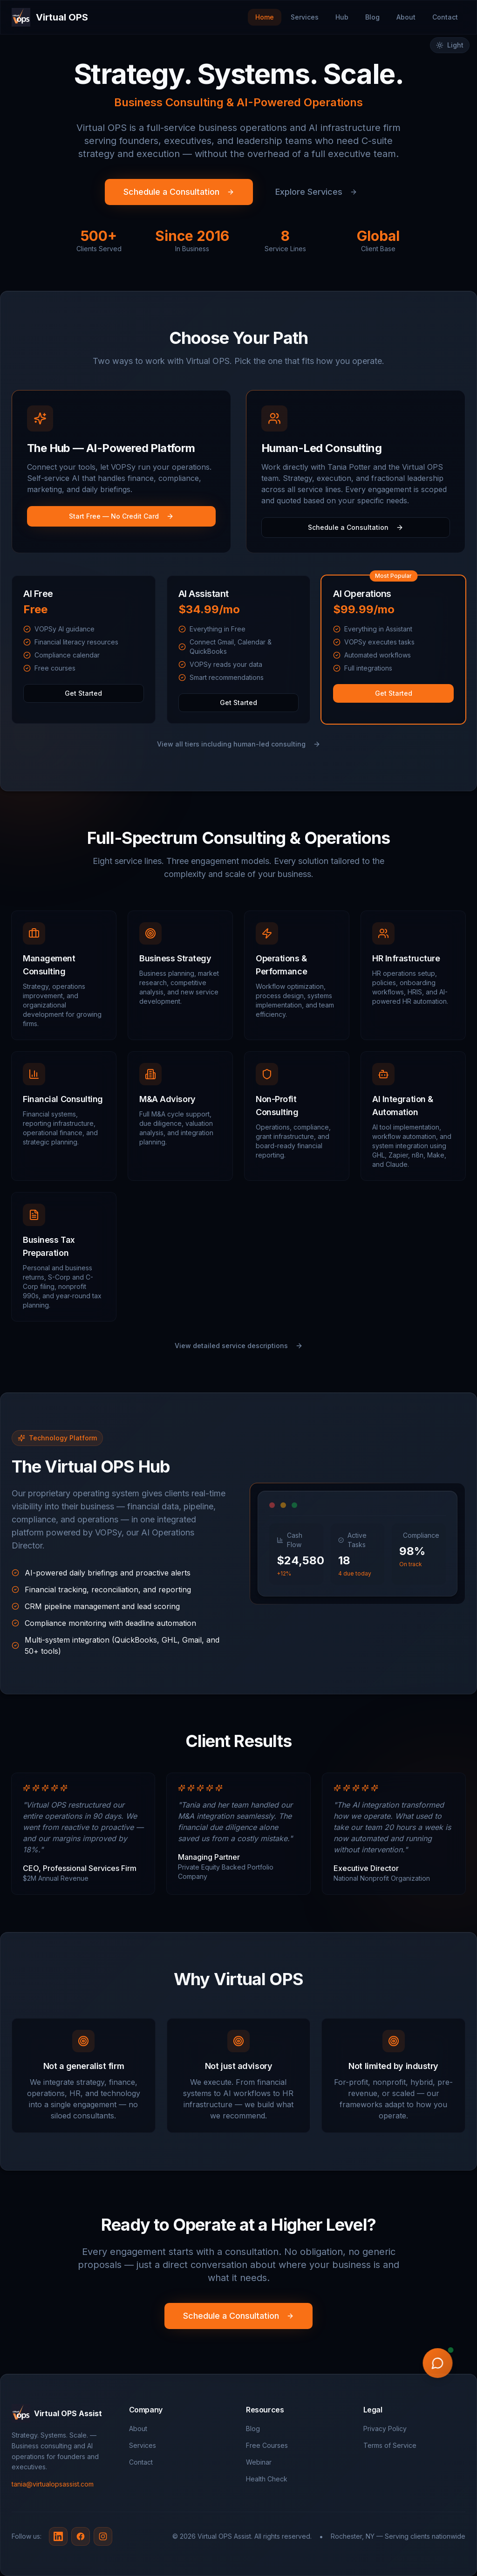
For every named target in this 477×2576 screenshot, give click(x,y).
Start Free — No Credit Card (121, 516)
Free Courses (267, 2445)
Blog (372, 17)
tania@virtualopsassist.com (53, 2484)
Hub (341, 17)
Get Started (83, 693)
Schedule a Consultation (178, 192)
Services (305, 17)
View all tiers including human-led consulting (238, 744)
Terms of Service (389, 2445)
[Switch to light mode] (450, 45)
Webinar (259, 2462)
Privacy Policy (385, 2428)
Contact (445, 17)
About (406, 17)
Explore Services (316, 192)
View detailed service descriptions (239, 1346)
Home (264, 17)
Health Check (266, 2479)
